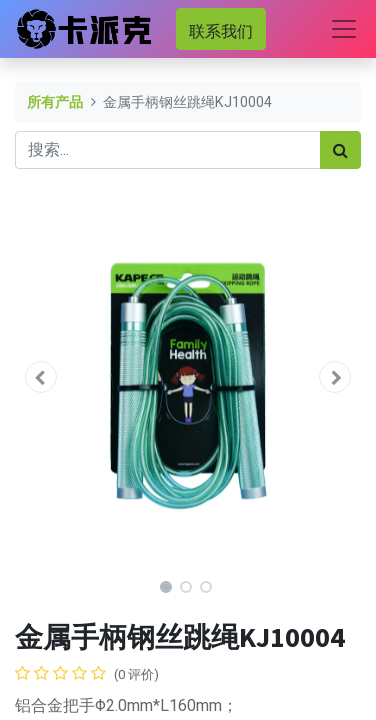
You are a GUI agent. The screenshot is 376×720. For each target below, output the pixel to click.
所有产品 (55, 102)
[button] (41, 377)
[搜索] (340, 150)
